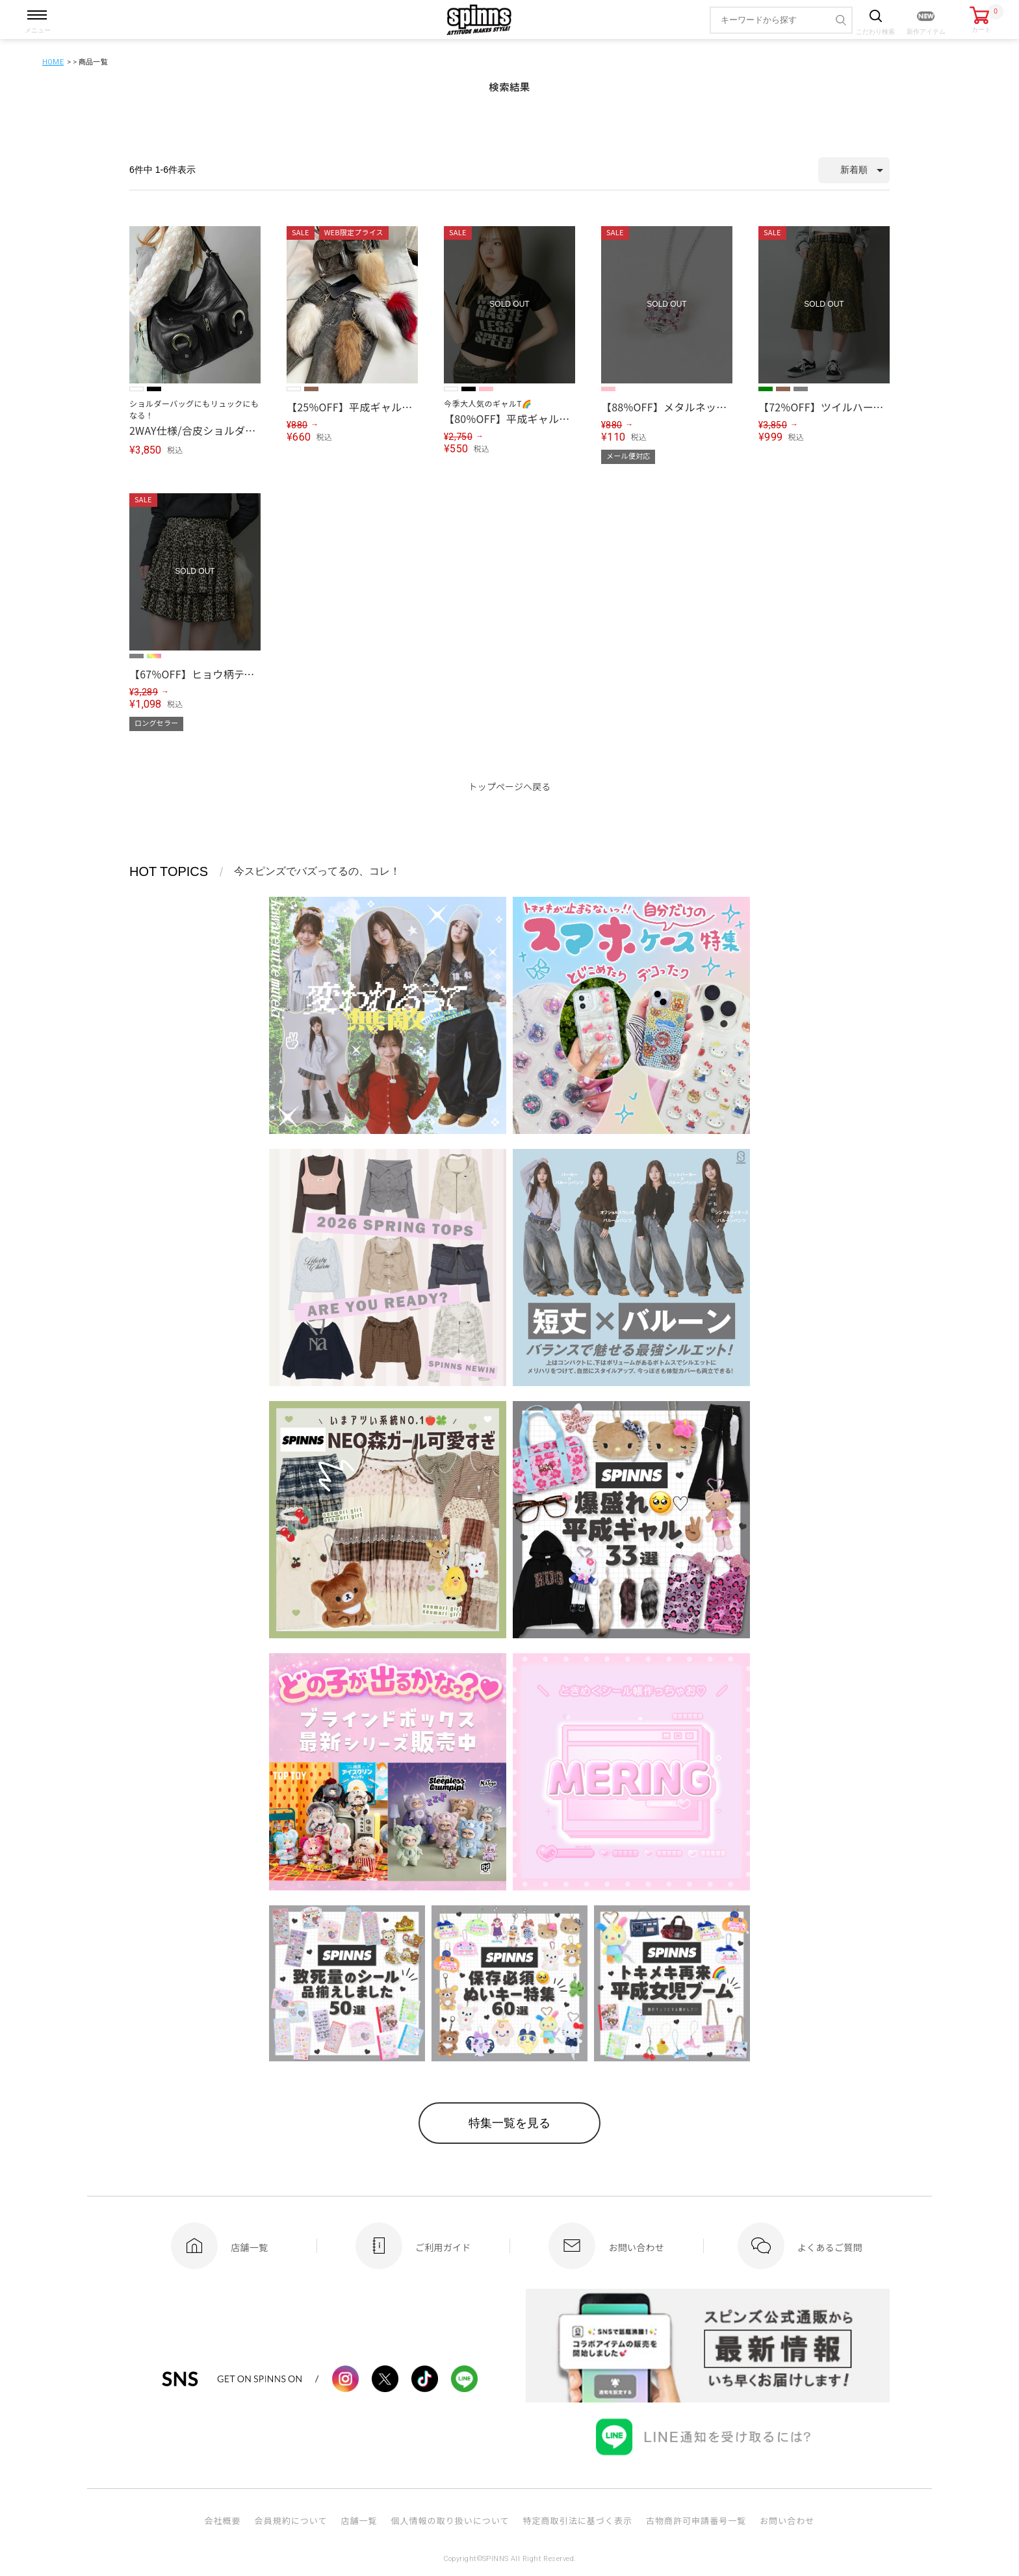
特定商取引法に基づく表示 (577, 2520)
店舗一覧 (359, 2520)
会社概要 (222, 2520)
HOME (53, 62)
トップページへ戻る (510, 786)
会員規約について (291, 2520)
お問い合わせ (787, 2520)
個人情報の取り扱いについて (450, 2520)
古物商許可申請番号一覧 (696, 2520)
